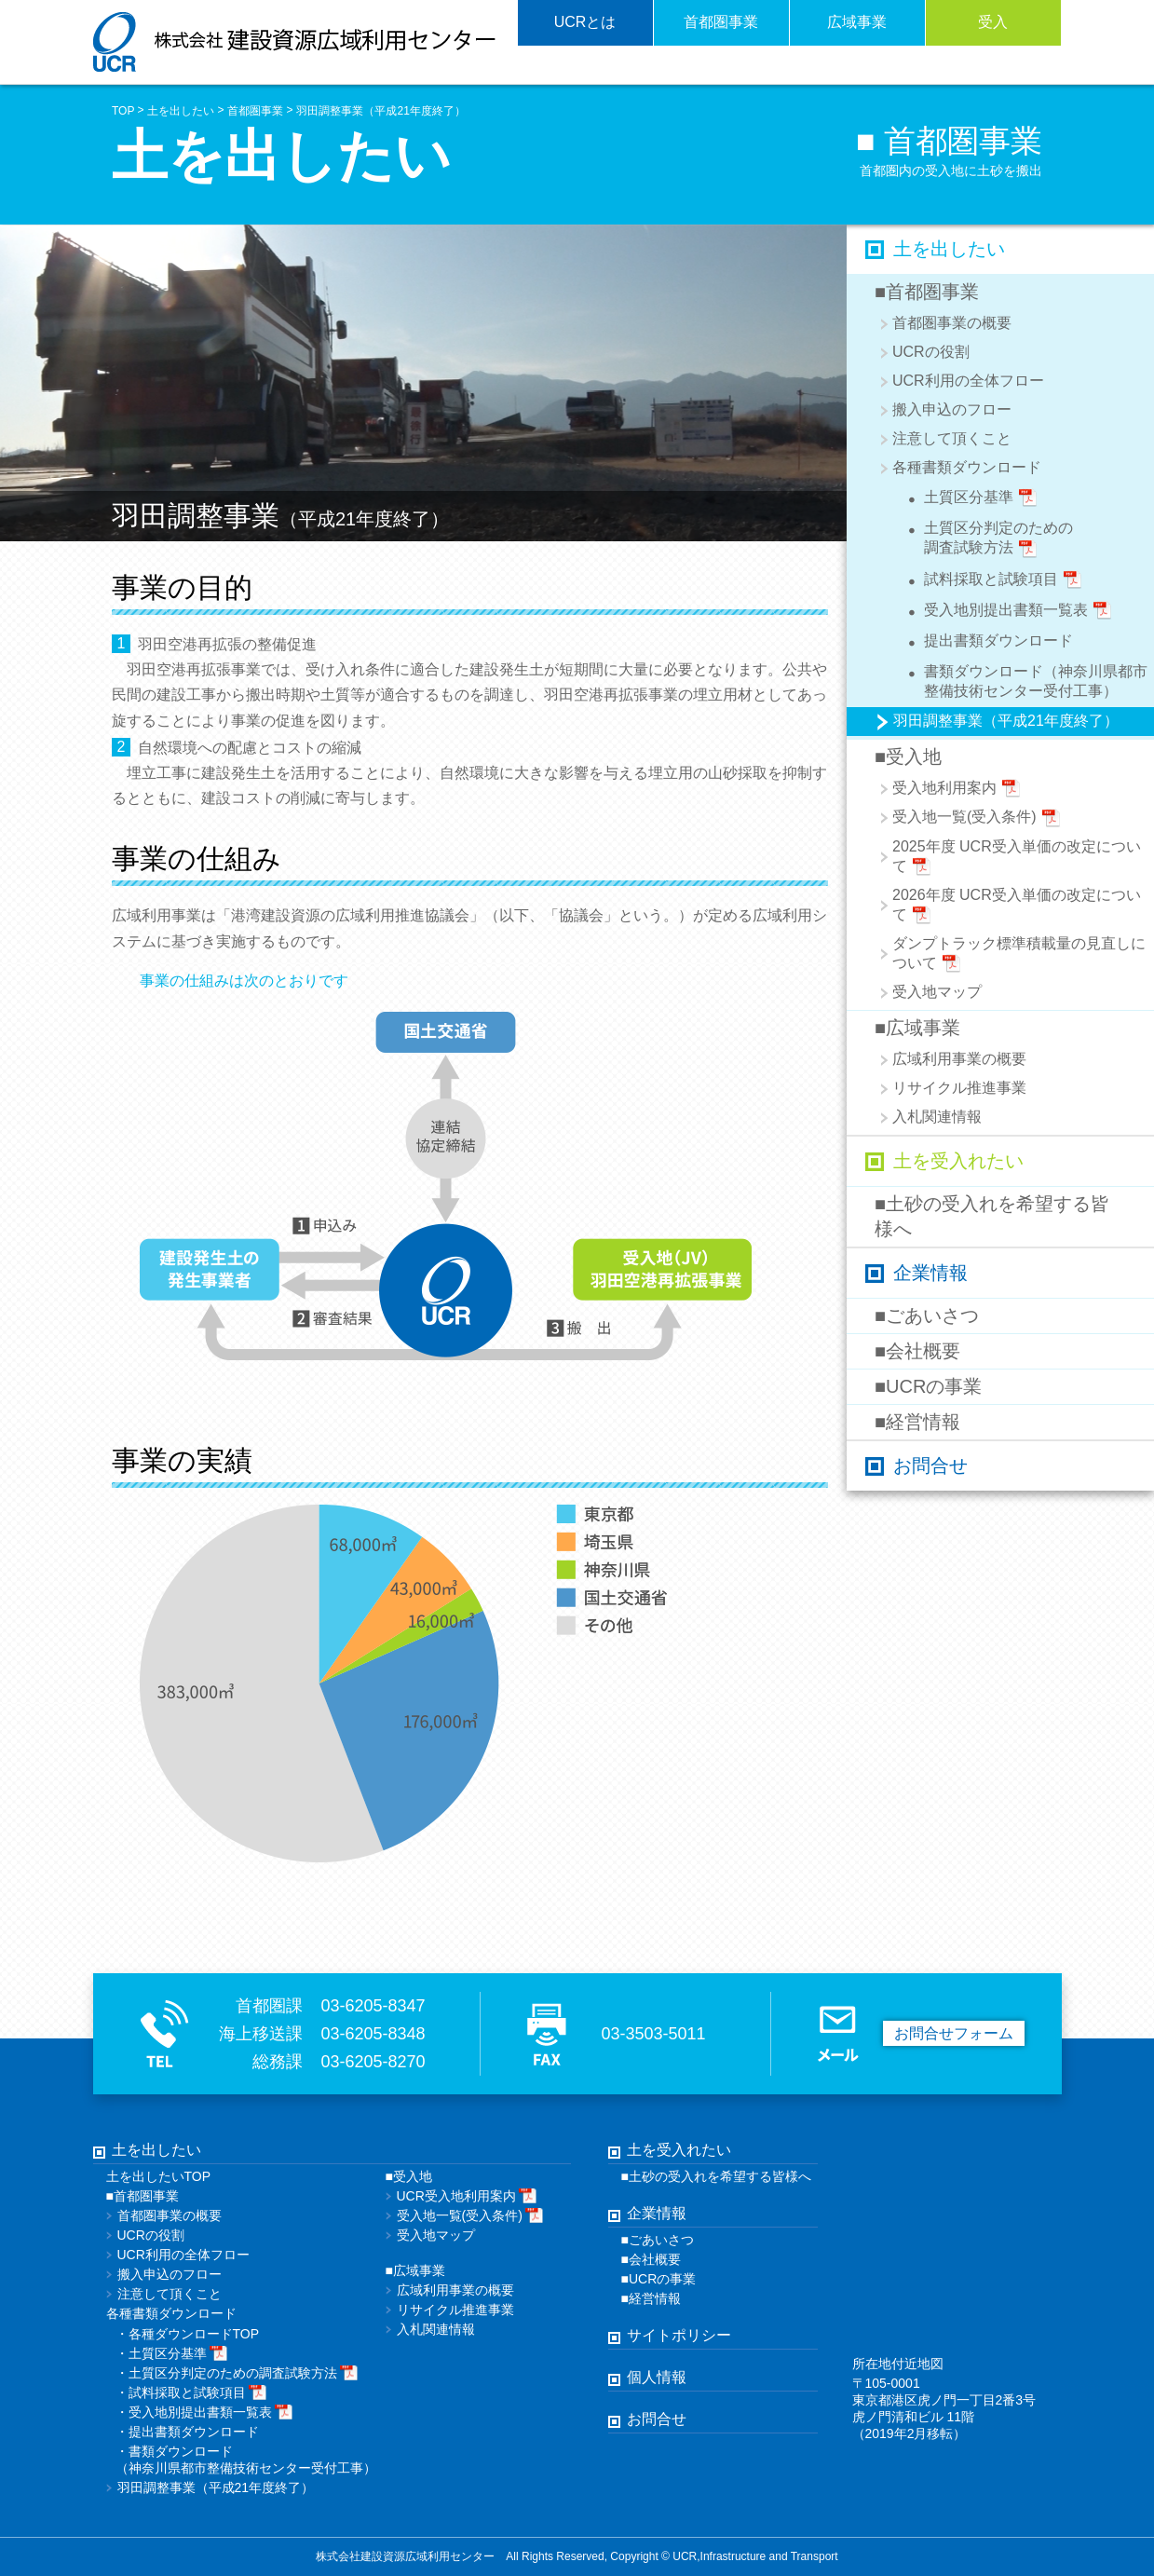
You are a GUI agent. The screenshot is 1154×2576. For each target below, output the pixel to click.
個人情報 (656, 2377)
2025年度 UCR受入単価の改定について (1016, 857)
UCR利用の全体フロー (968, 380)
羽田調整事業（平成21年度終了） (380, 110)
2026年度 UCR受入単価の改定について (1016, 906)
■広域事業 (917, 1027)
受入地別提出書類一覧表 (1005, 612)
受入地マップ (937, 992)
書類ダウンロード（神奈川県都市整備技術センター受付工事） (1022, 680)
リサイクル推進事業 (959, 1088)
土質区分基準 (968, 499)
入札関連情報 (937, 1116)
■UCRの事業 (928, 1386)
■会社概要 (917, 1351)
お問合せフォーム (953, 2033)
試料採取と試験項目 (990, 581)
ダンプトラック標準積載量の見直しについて (1019, 954)
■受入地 (908, 756)
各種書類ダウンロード (966, 467)
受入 (993, 22)
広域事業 (857, 22)
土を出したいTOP (158, 2176)
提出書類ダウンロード (985, 643)
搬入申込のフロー (951, 409)
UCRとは (585, 22)
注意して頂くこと (951, 438)
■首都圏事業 (927, 291)
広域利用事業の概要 (959, 1059)
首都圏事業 (721, 22)
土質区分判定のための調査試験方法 (985, 537)
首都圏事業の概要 (951, 323)
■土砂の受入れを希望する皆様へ (992, 1216)
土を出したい (180, 110)
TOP (123, 110)
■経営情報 (917, 1421)
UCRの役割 (931, 352)
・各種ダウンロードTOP (187, 2333)
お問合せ (930, 1465)
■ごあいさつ (927, 1315)
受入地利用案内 (956, 788)
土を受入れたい (958, 1161)
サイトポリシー (679, 2335)
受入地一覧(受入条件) (976, 818)
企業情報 (930, 1272)
